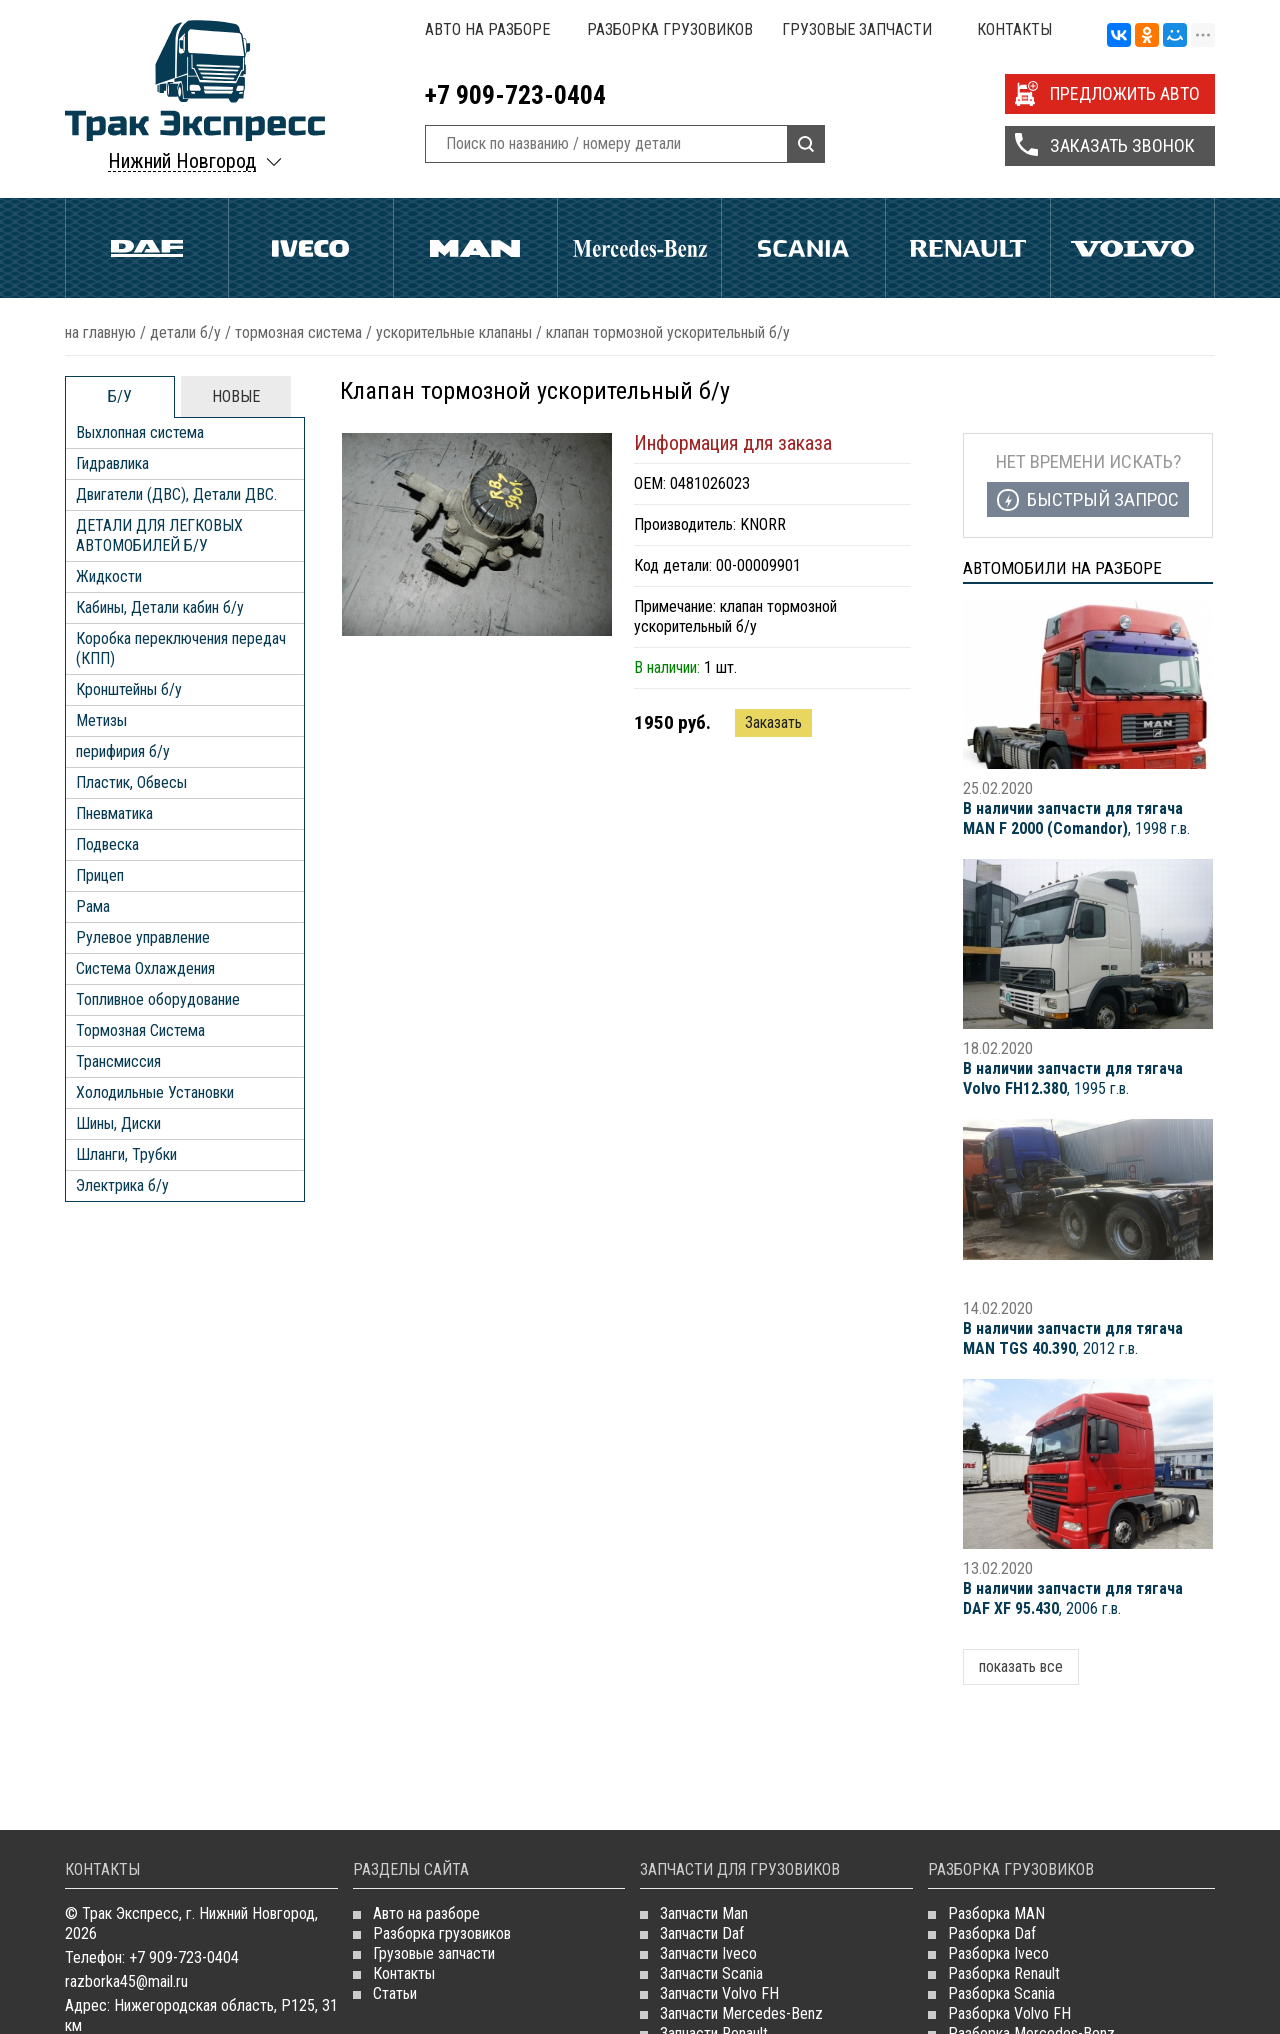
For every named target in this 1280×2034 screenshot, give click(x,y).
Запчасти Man (704, 1913)
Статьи (395, 1993)
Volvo (1132, 248)
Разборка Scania (1001, 1993)
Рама (93, 906)
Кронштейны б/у (129, 689)
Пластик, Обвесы (131, 782)
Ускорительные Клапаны (454, 332)
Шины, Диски (118, 1123)
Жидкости (109, 576)
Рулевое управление (143, 937)
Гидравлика (112, 463)
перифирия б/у (123, 751)
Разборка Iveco (998, 1953)
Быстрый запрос (1103, 499)
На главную (100, 332)
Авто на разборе (487, 29)
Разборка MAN (996, 1913)
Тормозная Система (298, 332)
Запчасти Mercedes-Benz (741, 2013)
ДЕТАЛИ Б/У (185, 332)
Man (475, 248)
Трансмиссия (118, 1061)
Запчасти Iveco (708, 1953)
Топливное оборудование (158, 999)
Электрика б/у (122, 1185)
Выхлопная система (140, 432)
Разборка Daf (992, 1933)
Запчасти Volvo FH (719, 1993)
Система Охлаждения (145, 968)
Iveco (310, 248)
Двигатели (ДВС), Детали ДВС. (176, 494)
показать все (1021, 1666)
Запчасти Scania (711, 1973)
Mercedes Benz (639, 248)
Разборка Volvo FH (1009, 2013)
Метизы (101, 720)
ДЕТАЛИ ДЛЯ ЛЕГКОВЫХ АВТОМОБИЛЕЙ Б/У (159, 535)
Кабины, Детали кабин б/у (160, 607)
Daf (147, 248)
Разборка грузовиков (670, 29)
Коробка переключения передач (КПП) (181, 648)
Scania (803, 248)
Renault (967, 248)
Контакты (1014, 29)
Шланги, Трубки (126, 1154)
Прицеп (100, 875)
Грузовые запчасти (857, 29)
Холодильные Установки (155, 1092)
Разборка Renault (1004, 1973)
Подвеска (107, 844)
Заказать (773, 722)
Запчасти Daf (702, 1933)
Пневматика (114, 813)
